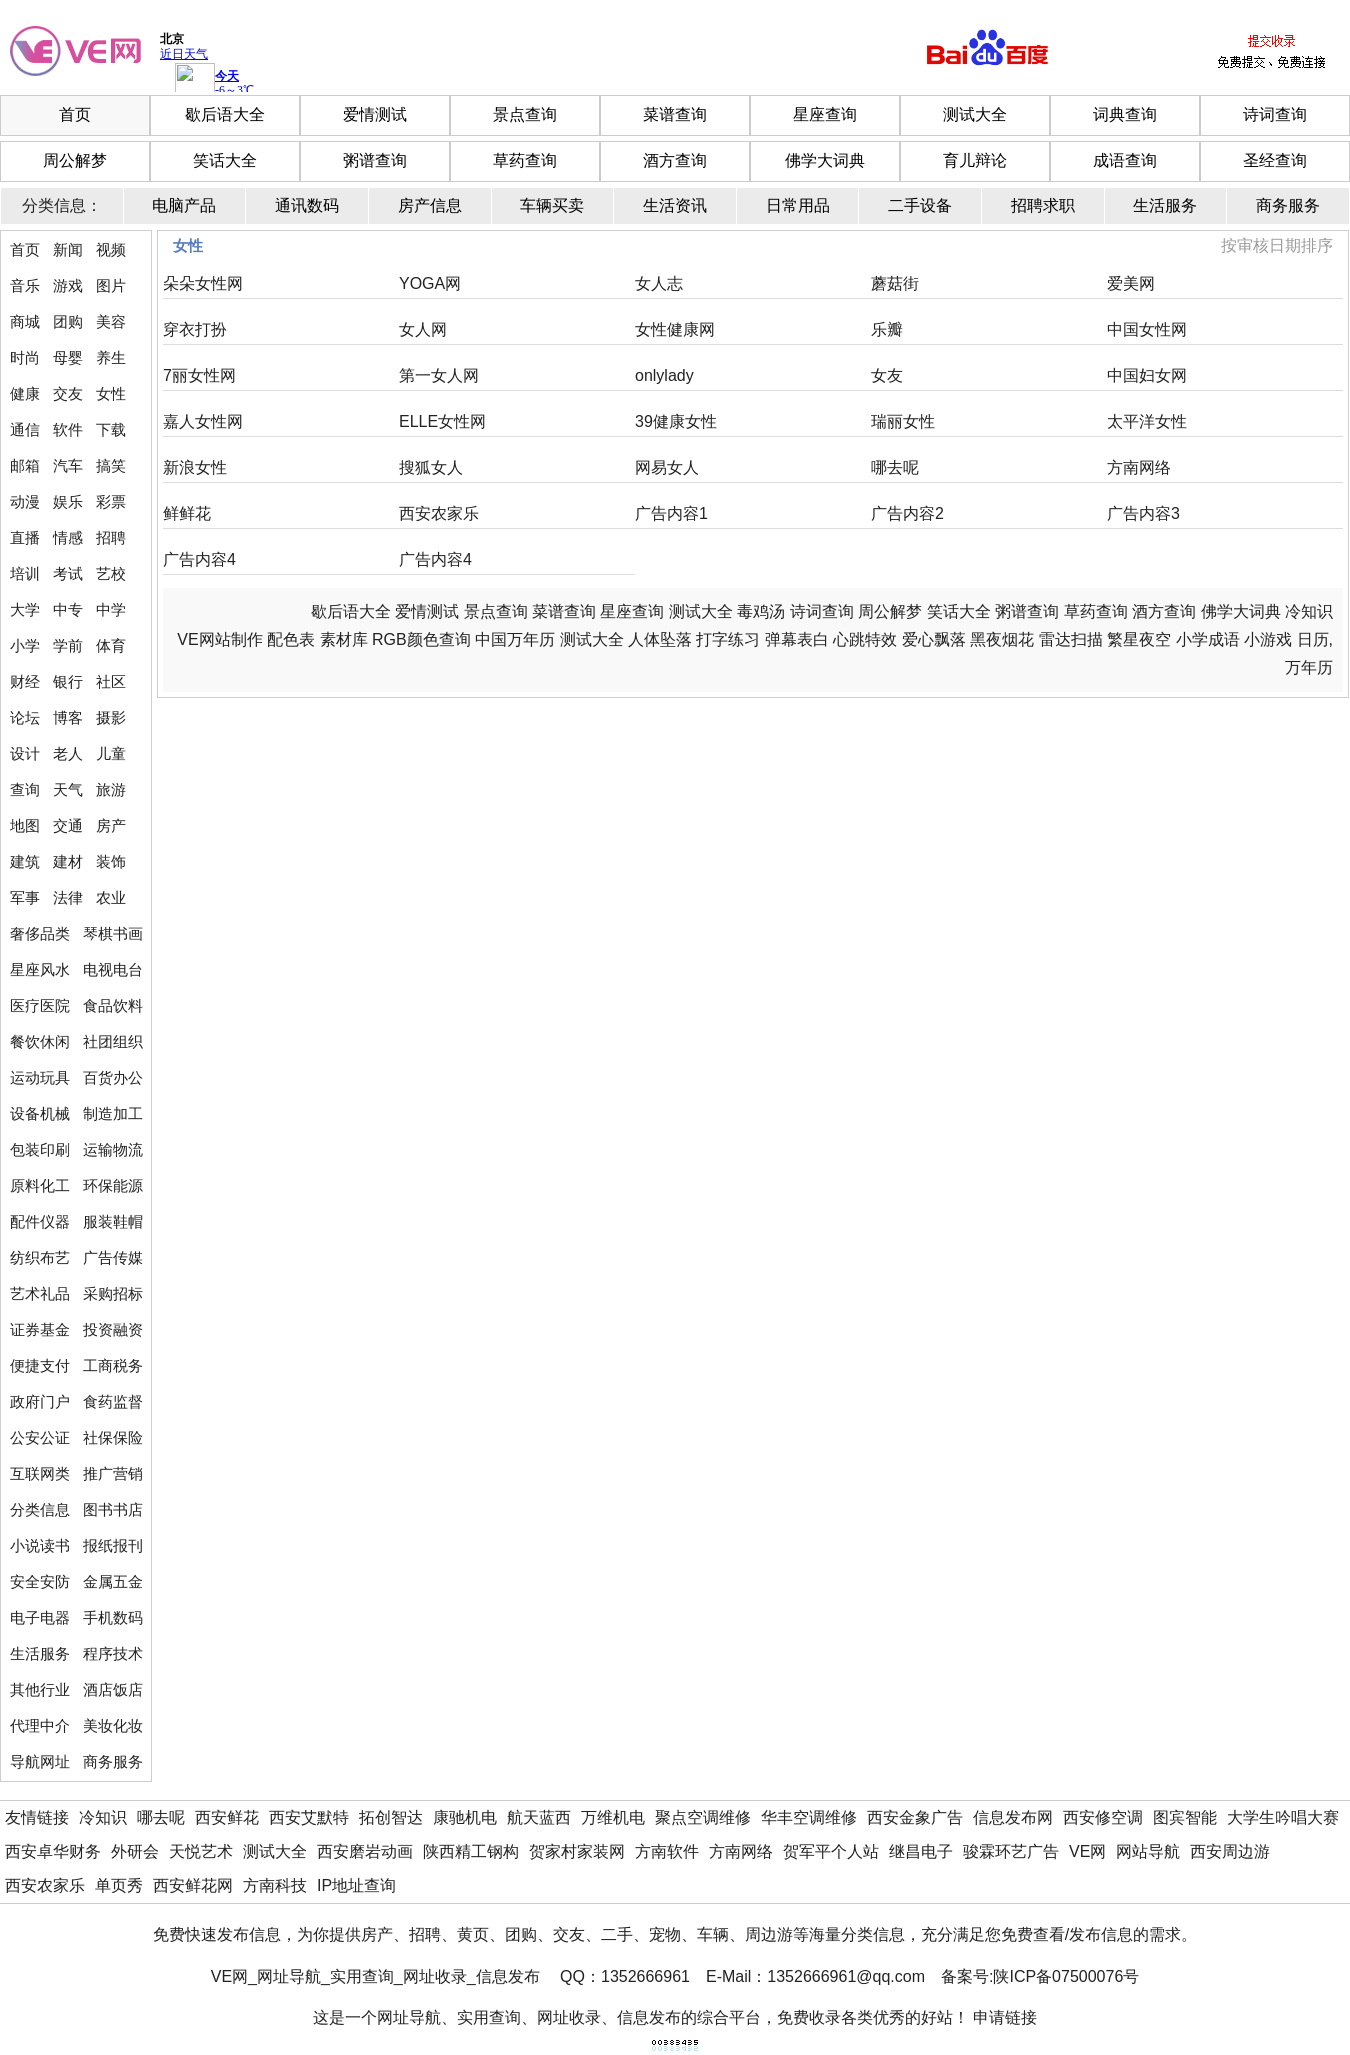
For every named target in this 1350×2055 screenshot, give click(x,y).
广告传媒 (113, 1257)
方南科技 (275, 1885)
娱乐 (68, 501)
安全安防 (40, 1581)
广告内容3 (1143, 513)
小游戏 (1268, 639)
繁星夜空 (1139, 639)
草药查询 (525, 160)
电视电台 (113, 969)
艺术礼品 (40, 1293)
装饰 (111, 861)
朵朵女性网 (203, 283)
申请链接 (1005, 2017)
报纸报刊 (113, 1545)
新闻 (68, 249)
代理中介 (40, 1725)
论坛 (25, 717)
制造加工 (113, 1113)
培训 (25, 573)
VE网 (1087, 1851)
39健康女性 (676, 421)
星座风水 (40, 969)
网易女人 (667, 467)
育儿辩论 (975, 160)
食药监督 (113, 1401)
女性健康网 (675, 329)
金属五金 (113, 1581)
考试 (68, 573)
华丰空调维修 (809, 1817)
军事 (25, 897)
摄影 (111, 717)
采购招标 (113, 1293)
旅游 (111, 789)
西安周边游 (1230, 1851)
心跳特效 (865, 639)
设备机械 (40, 1113)
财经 (25, 681)
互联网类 (40, 1473)
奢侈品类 (40, 933)
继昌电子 (921, 1851)
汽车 (68, 465)
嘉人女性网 (203, 421)
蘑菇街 (895, 283)
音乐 (25, 285)
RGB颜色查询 (421, 639)
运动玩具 (40, 1077)
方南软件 (667, 1851)
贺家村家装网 (577, 1851)
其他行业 (40, 1689)
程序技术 (113, 1653)
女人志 (659, 283)
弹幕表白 (797, 639)
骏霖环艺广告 (1011, 1851)
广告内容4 (199, 559)
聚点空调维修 (703, 1817)
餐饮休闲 (40, 1041)
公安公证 (40, 1437)
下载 (111, 429)
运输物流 (113, 1149)
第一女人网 (439, 375)
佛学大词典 (825, 160)
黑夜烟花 (1002, 639)
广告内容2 (907, 513)
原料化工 (40, 1185)
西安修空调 (1103, 1817)
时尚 (25, 357)
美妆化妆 (113, 1725)
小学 (25, 645)
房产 (111, 825)
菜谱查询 (675, 114)
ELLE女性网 (442, 421)
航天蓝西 (539, 1817)
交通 (68, 825)
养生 (111, 357)
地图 (25, 825)
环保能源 (113, 1185)
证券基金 (40, 1329)
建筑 (25, 861)
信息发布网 (1013, 1817)
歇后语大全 (225, 114)
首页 (75, 114)
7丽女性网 (199, 375)
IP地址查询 (356, 1885)
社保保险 (113, 1437)
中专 (68, 609)
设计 (25, 753)
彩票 (111, 501)
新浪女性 (195, 467)
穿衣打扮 (195, 329)
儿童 (111, 753)
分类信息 (40, 1509)
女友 (887, 375)
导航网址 (40, 1761)
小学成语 (1208, 639)
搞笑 (111, 465)
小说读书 (40, 1545)
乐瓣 (887, 329)
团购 (68, 321)
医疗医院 (40, 1005)
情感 (68, 537)
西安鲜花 (227, 1817)
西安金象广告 (915, 1817)
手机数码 (113, 1617)
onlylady (664, 375)
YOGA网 (430, 283)
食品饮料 (113, 1005)
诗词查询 (1275, 114)
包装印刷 (40, 1149)
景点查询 (525, 114)
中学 (111, 609)
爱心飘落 (934, 639)
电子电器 (40, 1617)
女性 (111, 393)
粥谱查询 (375, 160)
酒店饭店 (113, 1689)
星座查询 (825, 114)
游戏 (68, 285)
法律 (68, 897)
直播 (25, 537)
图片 (111, 285)
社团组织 (113, 1041)
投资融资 (113, 1329)
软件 (68, 429)
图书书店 (113, 1509)
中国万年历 (515, 639)
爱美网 (1131, 283)
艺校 (111, 573)
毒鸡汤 (761, 611)
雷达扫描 (1071, 639)
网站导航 (1148, 1851)
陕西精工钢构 (471, 1851)
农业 (111, 897)
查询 (25, 789)
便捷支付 (40, 1365)
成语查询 (1125, 160)
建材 (68, 861)
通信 (25, 429)
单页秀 (119, 1885)
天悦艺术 (201, 1851)
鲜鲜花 (187, 513)
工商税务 (113, 1365)
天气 (68, 789)
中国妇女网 (1147, 375)
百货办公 (113, 1077)
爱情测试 (375, 114)
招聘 (111, 537)
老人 (68, 753)
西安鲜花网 (193, 1885)
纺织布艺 (40, 1257)
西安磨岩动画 (365, 1851)
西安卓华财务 (53, 1851)
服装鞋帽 (113, 1221)
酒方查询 (675, 160)
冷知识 (1309, 611)
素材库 (344, 639)
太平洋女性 (1147, 421)
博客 (68, 717)
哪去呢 (895, 467)
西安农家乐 (439, 513)
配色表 (291, 639)
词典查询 (1125, 114)
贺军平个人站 (831, 1851)
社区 (111, 681)
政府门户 (40, 1401)
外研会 (135, 1851)
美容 (111, 321)
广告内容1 (671, 513)
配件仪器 (40, 1221)
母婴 (68, 357)
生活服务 (40, 1653)
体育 (111, 645)
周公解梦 (75, 160)
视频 (111, 249)
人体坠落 (660, 639)
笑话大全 (225, 160)
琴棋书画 (113, 933)
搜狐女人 (431, 467)
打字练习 (728, 639)
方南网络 (1139, 467)
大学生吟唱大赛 (1283, 1817)
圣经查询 (1275, 160)
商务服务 (113, 1761)
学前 (68, 645)
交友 (68, 393)
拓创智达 (391, 1817)
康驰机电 (465, 1817)
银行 (68, 681)
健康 (25, 393)
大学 (25, 609)
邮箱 (25, 465)
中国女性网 (1147, 329)
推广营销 (113, 1473)
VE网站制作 (219, 639)
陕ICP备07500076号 (1066, 1976)
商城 (25, 321)
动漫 (25, 501)
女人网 (423, 329)
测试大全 (975, 114)
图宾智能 (1185, 1817)
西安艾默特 (309, 1817)
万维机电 (613, 1817)
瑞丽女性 (903, 421)
